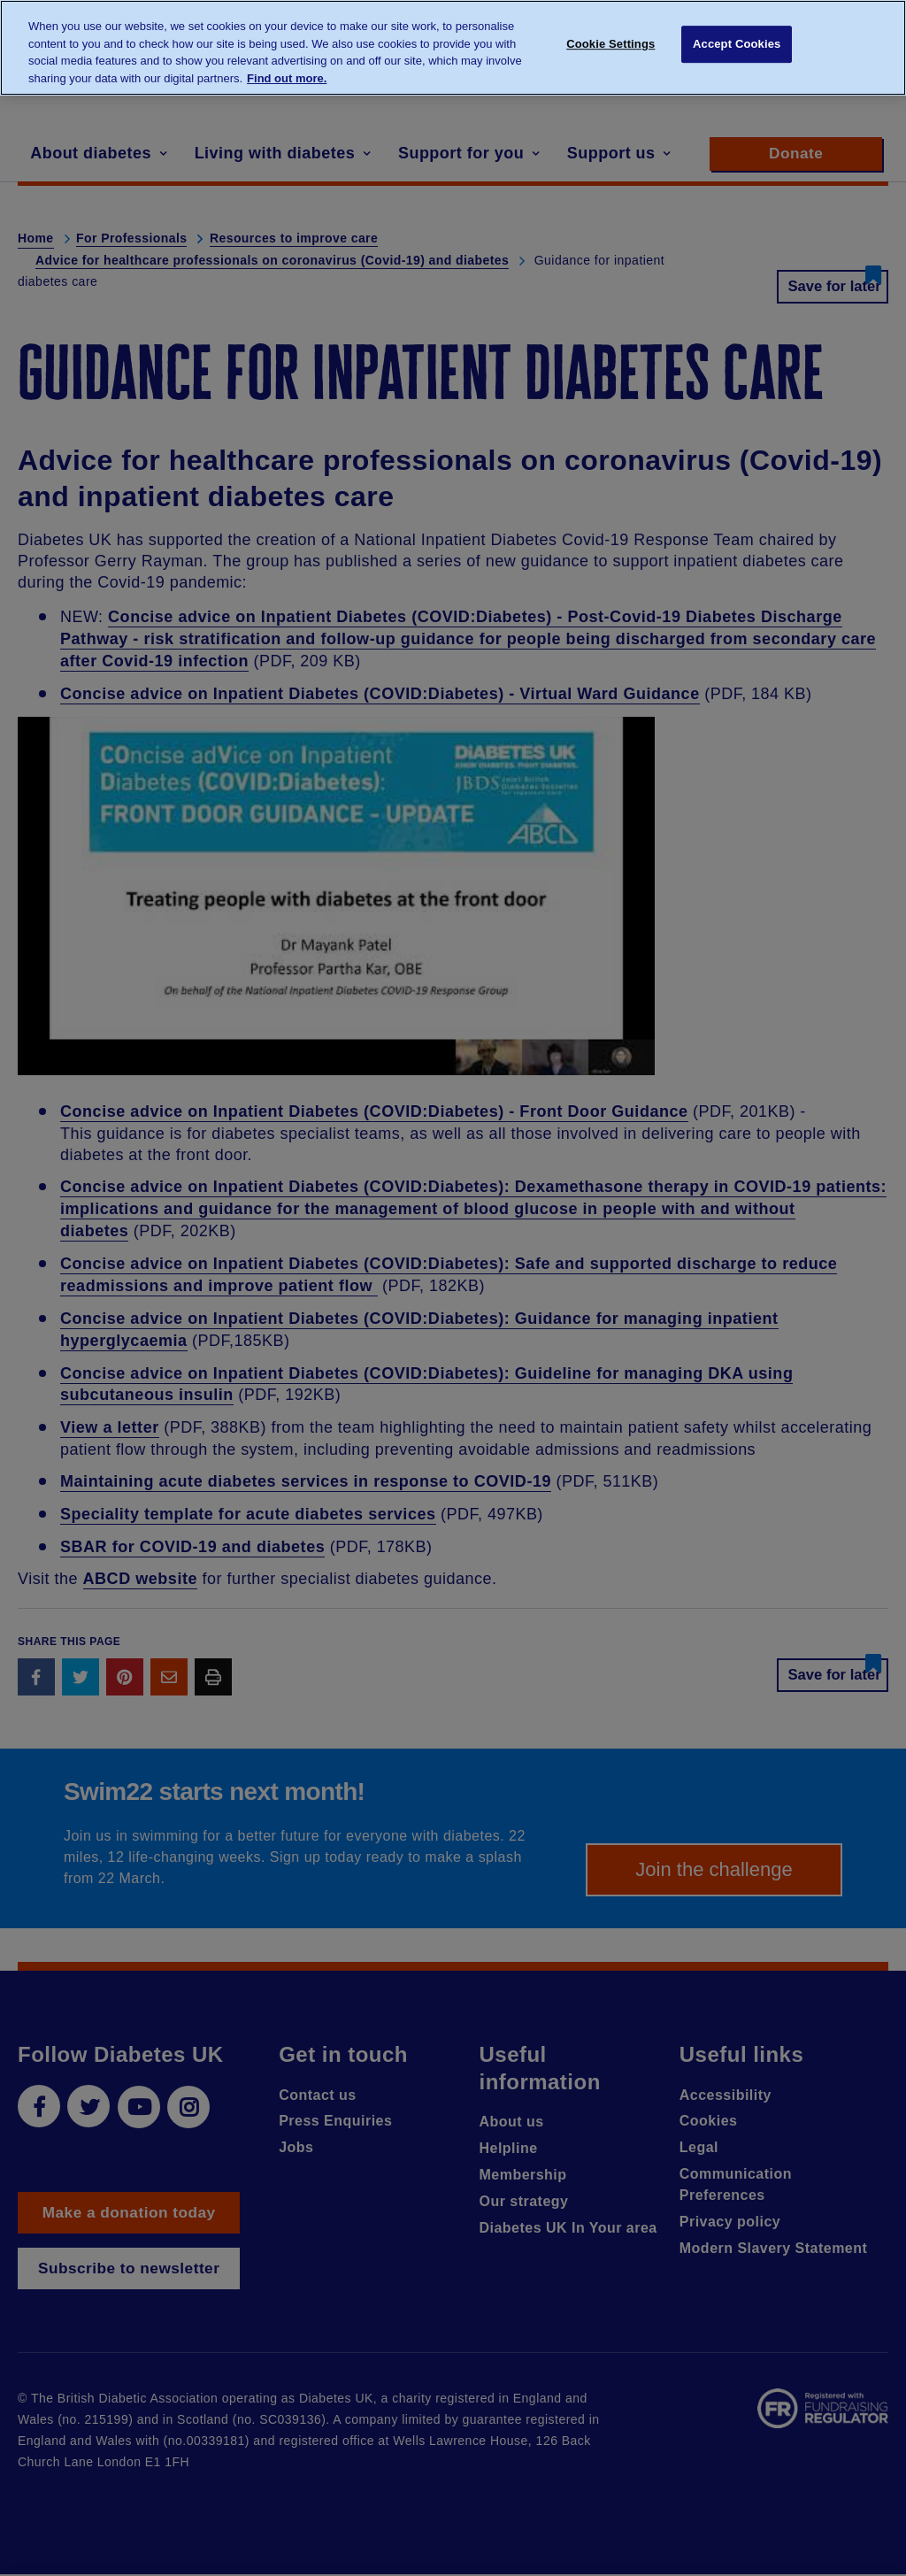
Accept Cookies (736, 46)
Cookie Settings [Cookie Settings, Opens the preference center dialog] (610, 46)
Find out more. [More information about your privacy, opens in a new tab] (286, 78)
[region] (453, 48)
